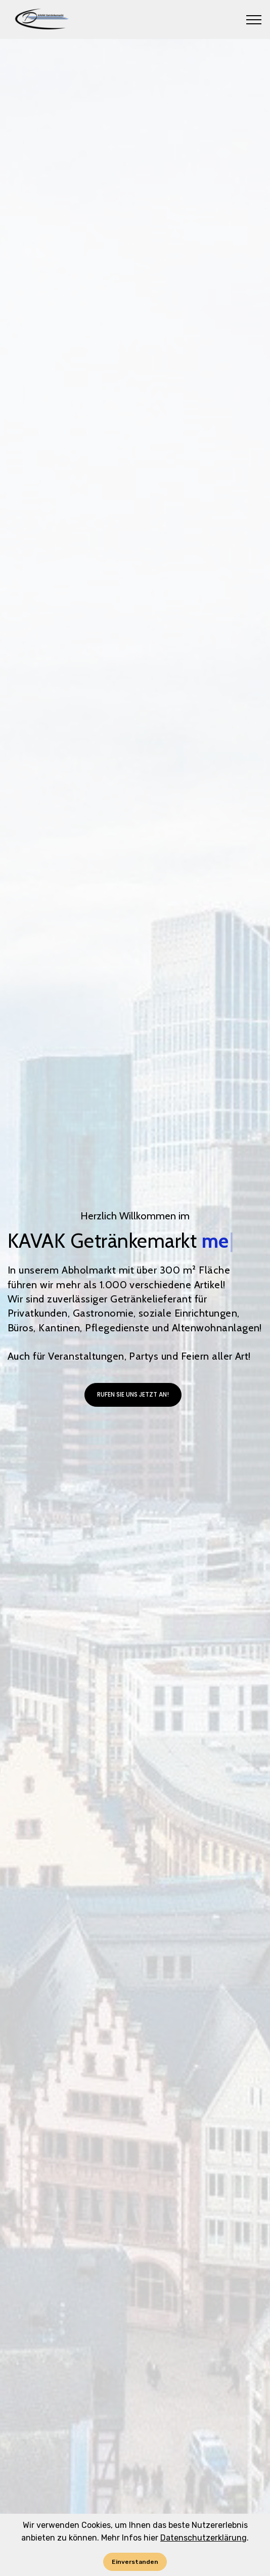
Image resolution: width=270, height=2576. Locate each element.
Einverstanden (135, 2561)
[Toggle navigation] (254, 20)
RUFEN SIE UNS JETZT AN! (133, 1408)
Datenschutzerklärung (203, 2538)
